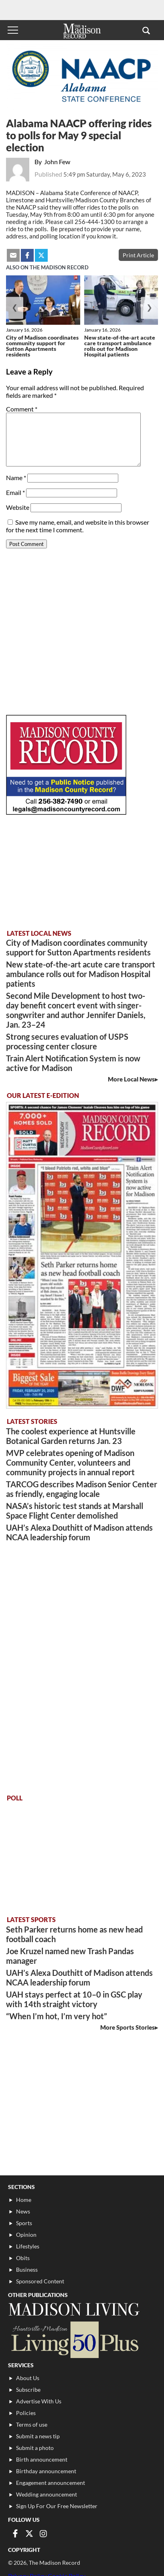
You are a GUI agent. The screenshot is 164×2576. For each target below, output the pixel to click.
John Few (57, 161)
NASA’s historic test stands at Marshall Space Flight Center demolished (74, 1510)
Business (27, 2269)
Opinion (26, 2234)
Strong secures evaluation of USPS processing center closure (67, 1041)
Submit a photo (35, 2447)
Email (15, 492)
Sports (24, 2223)
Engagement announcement (50, 2482)
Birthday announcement (46, 2471)
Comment (21, 409)
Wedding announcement (46, 2494)
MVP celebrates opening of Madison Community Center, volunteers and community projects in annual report (70, 1462)
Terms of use (31, 2424)
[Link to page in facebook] (15, 2533)
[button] (146, 30)
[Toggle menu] (13, 30)
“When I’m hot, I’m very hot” (56, 2016)
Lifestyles (27, 2246)
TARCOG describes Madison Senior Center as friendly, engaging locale (81, 1489)
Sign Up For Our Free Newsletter (56, 2506)
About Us (27, 2377)
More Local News (131, 1079)
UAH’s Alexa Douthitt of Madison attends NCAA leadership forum (79, 1532)
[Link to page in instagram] (43, 2533)
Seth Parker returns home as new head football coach (74, 1934)
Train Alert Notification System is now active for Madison (73, 1063)
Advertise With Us (38, 2401)
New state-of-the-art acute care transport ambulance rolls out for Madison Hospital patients (119, 346)
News (23, 2211)
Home (23, 2199)
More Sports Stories (127, 2027)
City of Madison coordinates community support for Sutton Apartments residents (42, 346)
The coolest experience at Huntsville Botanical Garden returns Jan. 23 (71, 1436)
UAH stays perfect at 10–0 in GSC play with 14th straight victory (74, 1999)
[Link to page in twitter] (29, 2533)
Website (17, 507)
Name (16, 477)
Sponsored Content (40, 2281)
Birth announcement (41, 2459)
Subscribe (28, 2389)
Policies (26, 2412)
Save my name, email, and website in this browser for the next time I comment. (77, 526)
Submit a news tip (38, 2436)
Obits (23, 2257)
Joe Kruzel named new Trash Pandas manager (70, 1955)
